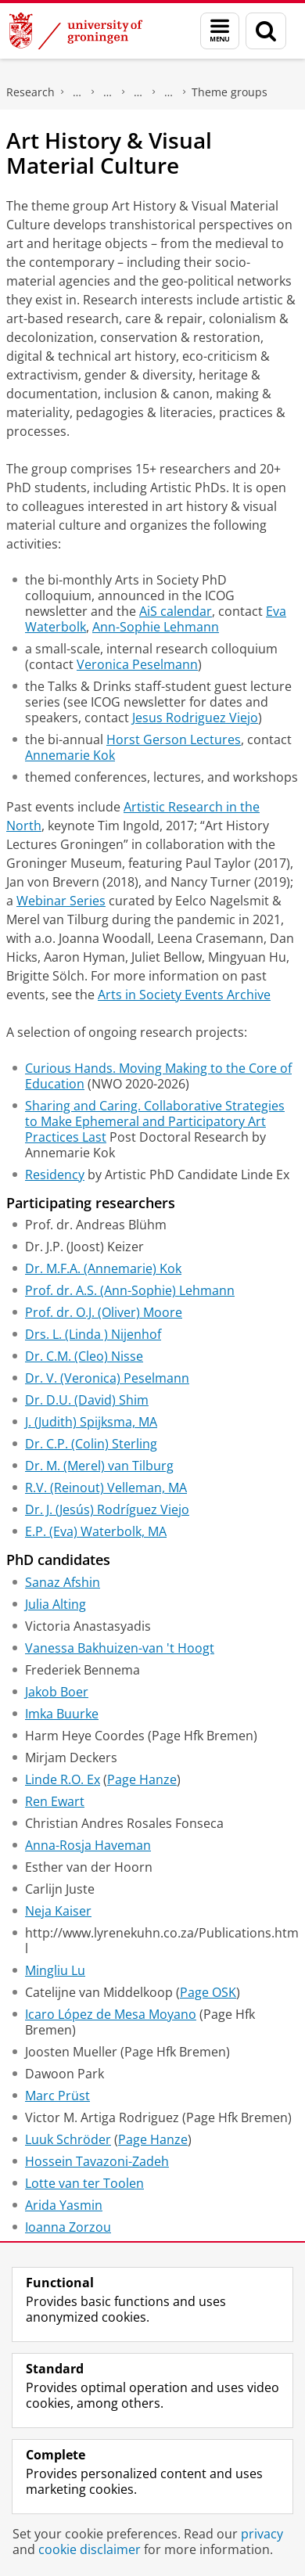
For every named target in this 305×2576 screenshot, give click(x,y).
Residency (54, 1174)
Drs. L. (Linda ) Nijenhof (93, 1334)
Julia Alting (55, 1604)
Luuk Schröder (68, 2139)
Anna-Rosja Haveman (88, 1845)
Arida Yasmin (63, 2205)
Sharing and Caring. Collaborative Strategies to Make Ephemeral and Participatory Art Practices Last (155, 1121)
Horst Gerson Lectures (173, 739)
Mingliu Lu (55, 1970)
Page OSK (208, 1992)
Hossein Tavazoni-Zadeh (97, 2161)
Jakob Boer (56, 1691)
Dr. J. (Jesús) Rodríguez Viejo (107, 1509)
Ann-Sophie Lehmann (155, 626)
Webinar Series (61, 900)
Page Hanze (142, 1779)
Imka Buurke (62, 1713)
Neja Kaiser (58, 1910)
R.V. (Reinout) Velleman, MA (106, 1487)
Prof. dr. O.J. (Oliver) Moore (103, 1312)
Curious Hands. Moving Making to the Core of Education (158, 1076)
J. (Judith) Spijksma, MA (91, 1421)
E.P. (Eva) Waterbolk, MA (96, 1531)
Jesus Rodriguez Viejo (195, 717)
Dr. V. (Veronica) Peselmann (107, 1378)
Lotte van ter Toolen (84, 2183)
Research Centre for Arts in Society (169, 92)
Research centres (138, 92)
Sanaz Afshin (62, 1582)
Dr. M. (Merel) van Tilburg (99, 1465)
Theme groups (229, 92)
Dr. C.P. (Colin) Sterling (91, 1443)
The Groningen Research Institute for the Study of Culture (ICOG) (77, 92)
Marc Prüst (57, 2095)
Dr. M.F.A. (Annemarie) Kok (103, 1268)
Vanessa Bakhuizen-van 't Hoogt (119, 1648)
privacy (262, 2533)
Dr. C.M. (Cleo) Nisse (84, 1356)
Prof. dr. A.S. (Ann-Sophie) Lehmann (130, 1290)
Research (30, 92)
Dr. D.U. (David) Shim (87, 1400)
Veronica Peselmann (137, 664)
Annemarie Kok (70, 755)
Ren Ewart (54, 1801)
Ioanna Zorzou (68, 2227)
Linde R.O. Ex (62, 1779)
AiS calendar (175, 611)
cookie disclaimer (89, 2549)
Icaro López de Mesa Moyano (110, 2014)
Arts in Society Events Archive (184, 994)
